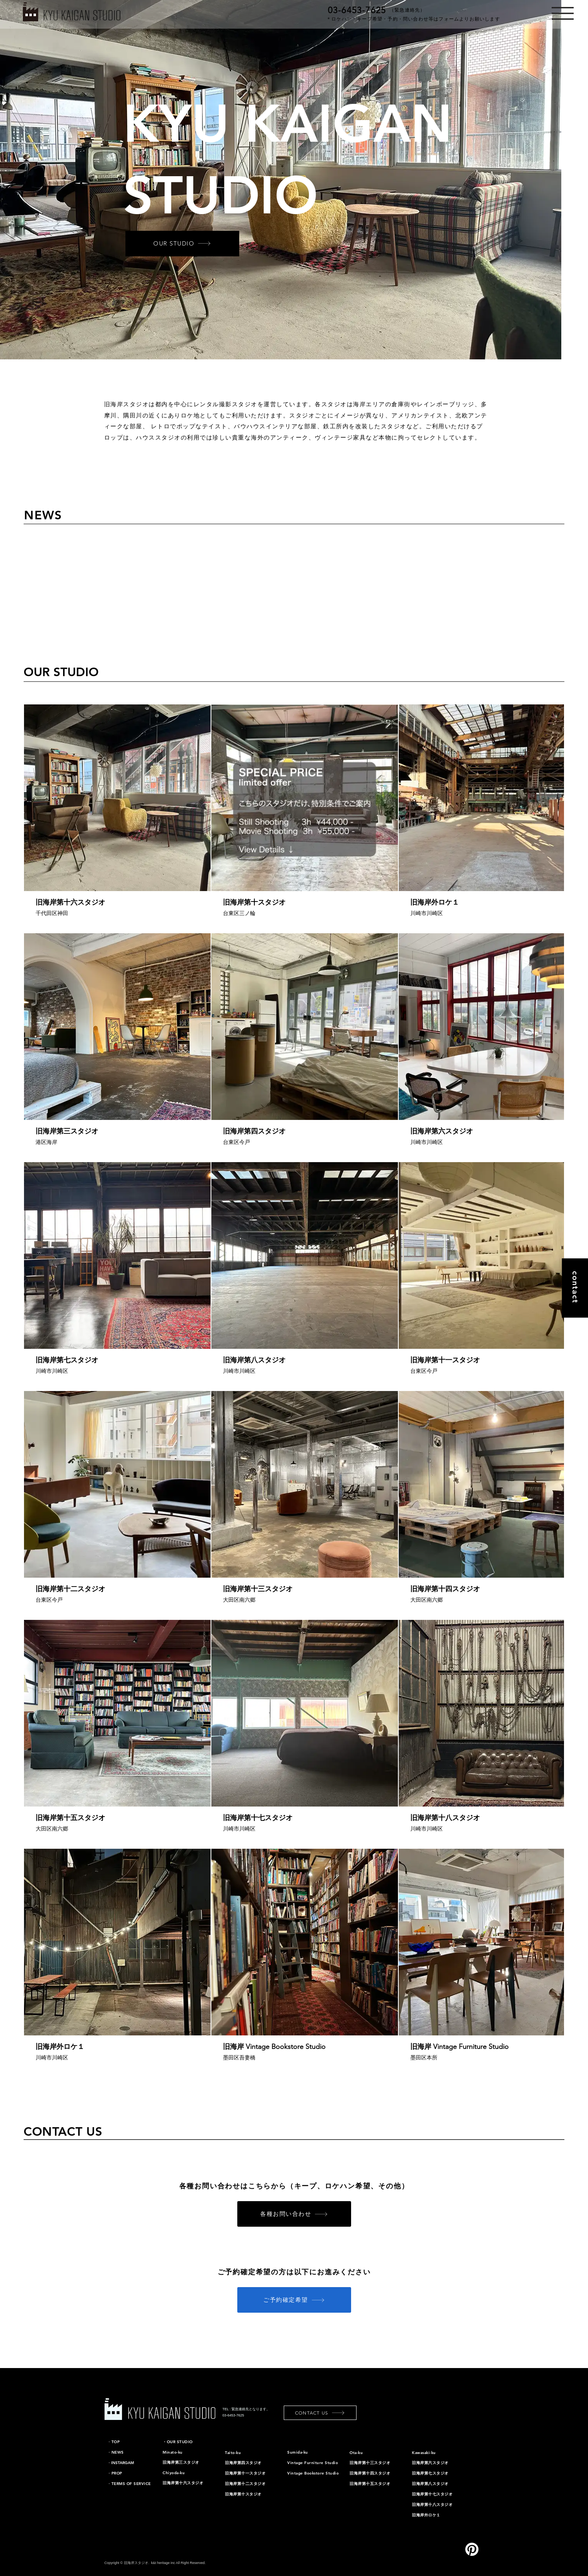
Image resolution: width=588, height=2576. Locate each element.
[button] (563, 13)
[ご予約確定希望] (294, 2300)
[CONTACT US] (320, 2413)
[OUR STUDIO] (182, 243)
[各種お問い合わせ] (294, 2214)
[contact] (575, 1288)
